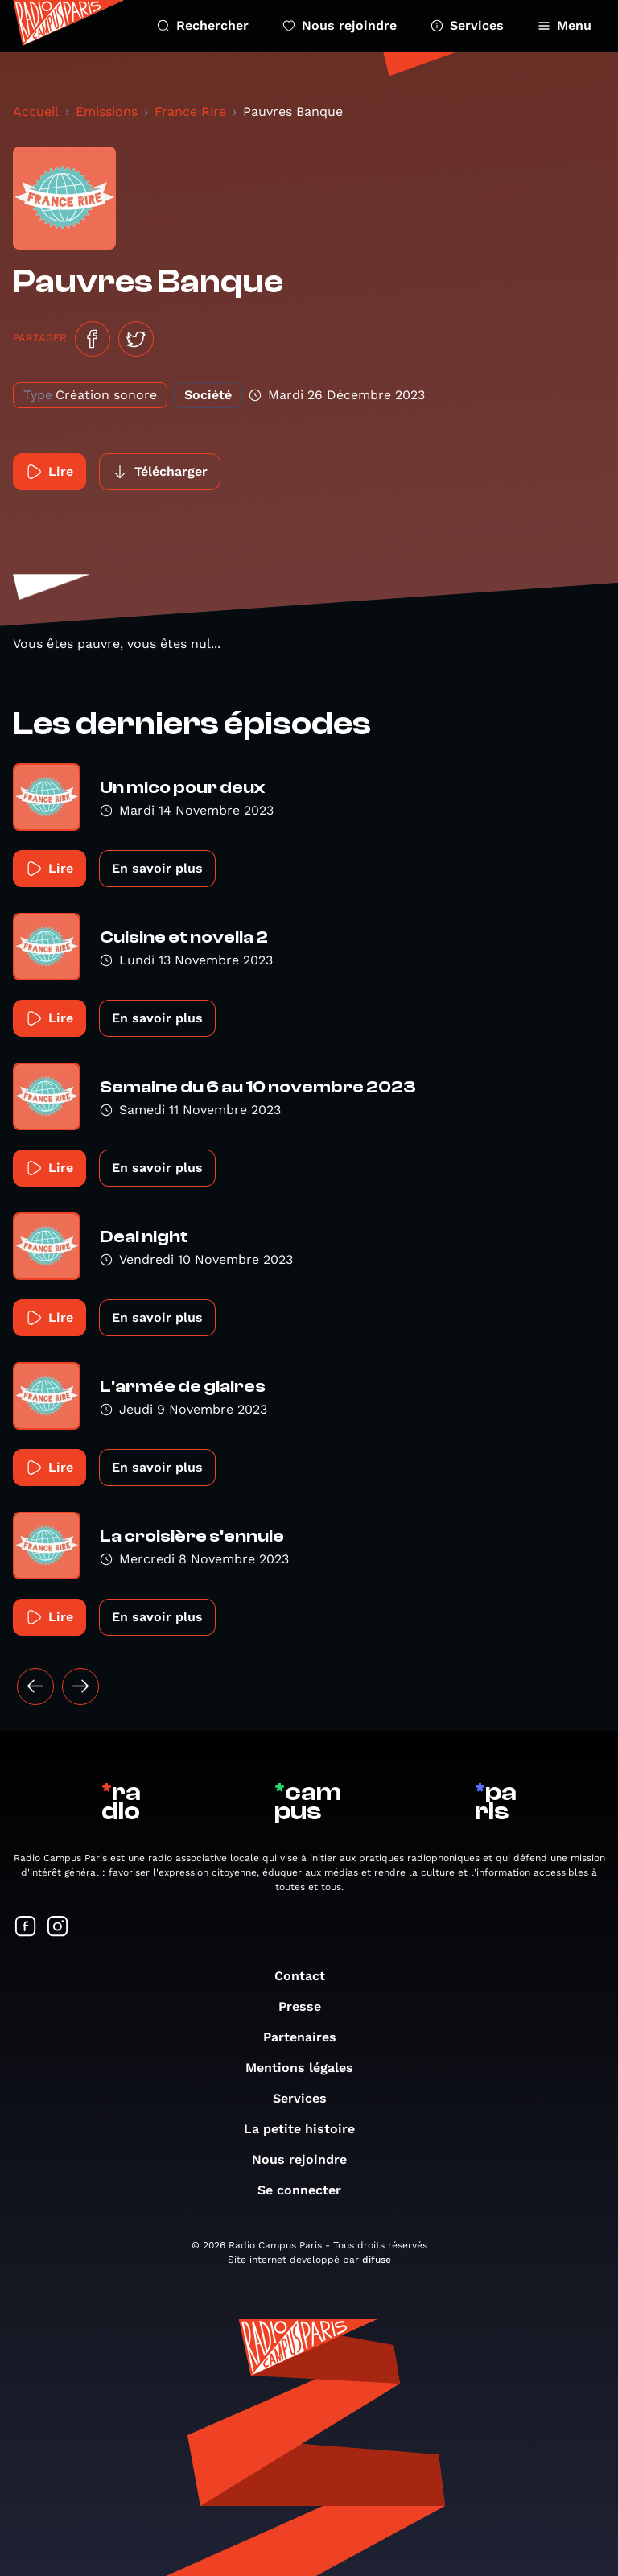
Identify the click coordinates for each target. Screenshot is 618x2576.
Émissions (107, 111)
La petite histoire (307, 2128)
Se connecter (307, 2190)
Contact (307, 1976)
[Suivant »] (80, 1686)
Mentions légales (307, 2067)
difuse (376, 2259)
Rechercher (203, 25)
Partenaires (307, 2037)
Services (467, 25)
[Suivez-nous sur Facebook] (26, 1927)
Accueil (36, 111)
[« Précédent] (35, 1686)
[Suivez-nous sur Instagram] (58, 1927)
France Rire (190, 111)
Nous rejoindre (339, 25)
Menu (564, 25)
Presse (307, 2006)
